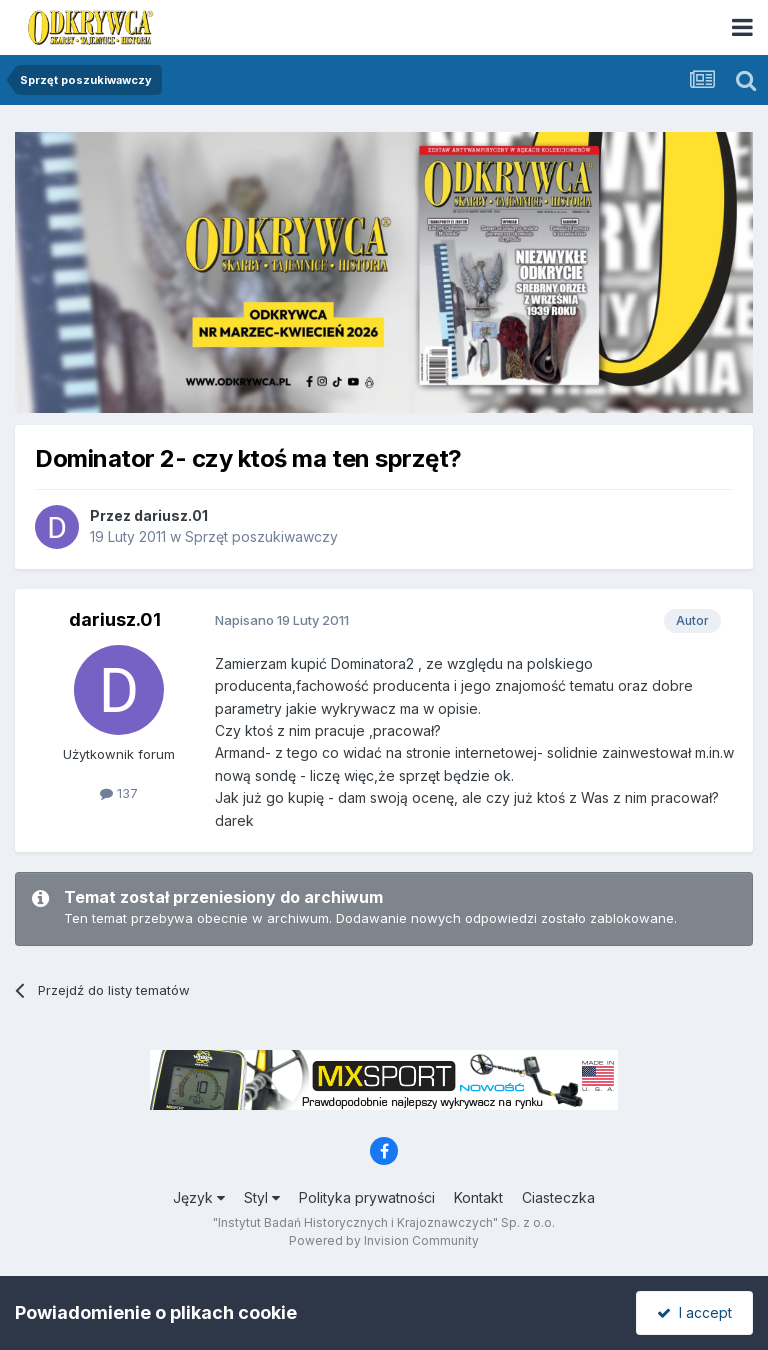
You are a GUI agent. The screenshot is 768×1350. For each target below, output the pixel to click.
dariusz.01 (171, 515)
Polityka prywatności (367, 1197)
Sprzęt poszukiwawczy (261, 536)
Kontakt (478, 1197)
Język (199, 1197)
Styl (262, 1197)
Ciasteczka (558, 1197)
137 (119, 793)
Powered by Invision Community (384, 1240)
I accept (694, 1312)
